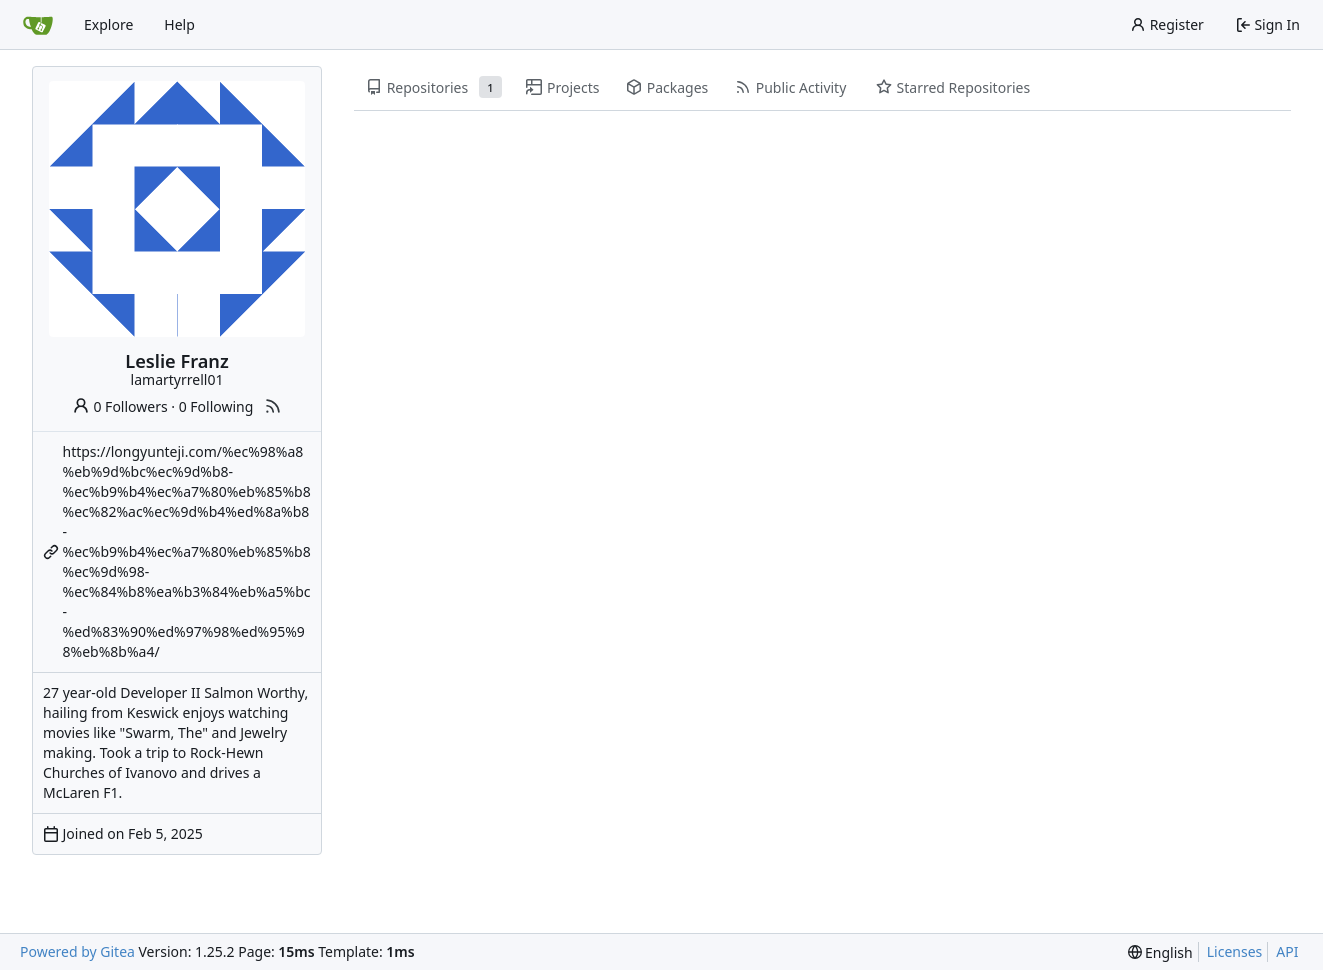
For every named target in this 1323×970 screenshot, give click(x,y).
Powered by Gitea (77, 951)
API (1287, 951)
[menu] (1160, 952)
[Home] (38, 25)
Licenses (1235, 951)
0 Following (216, 406)
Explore (108, 24)
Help (179, 24)
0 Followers (120, 406)
